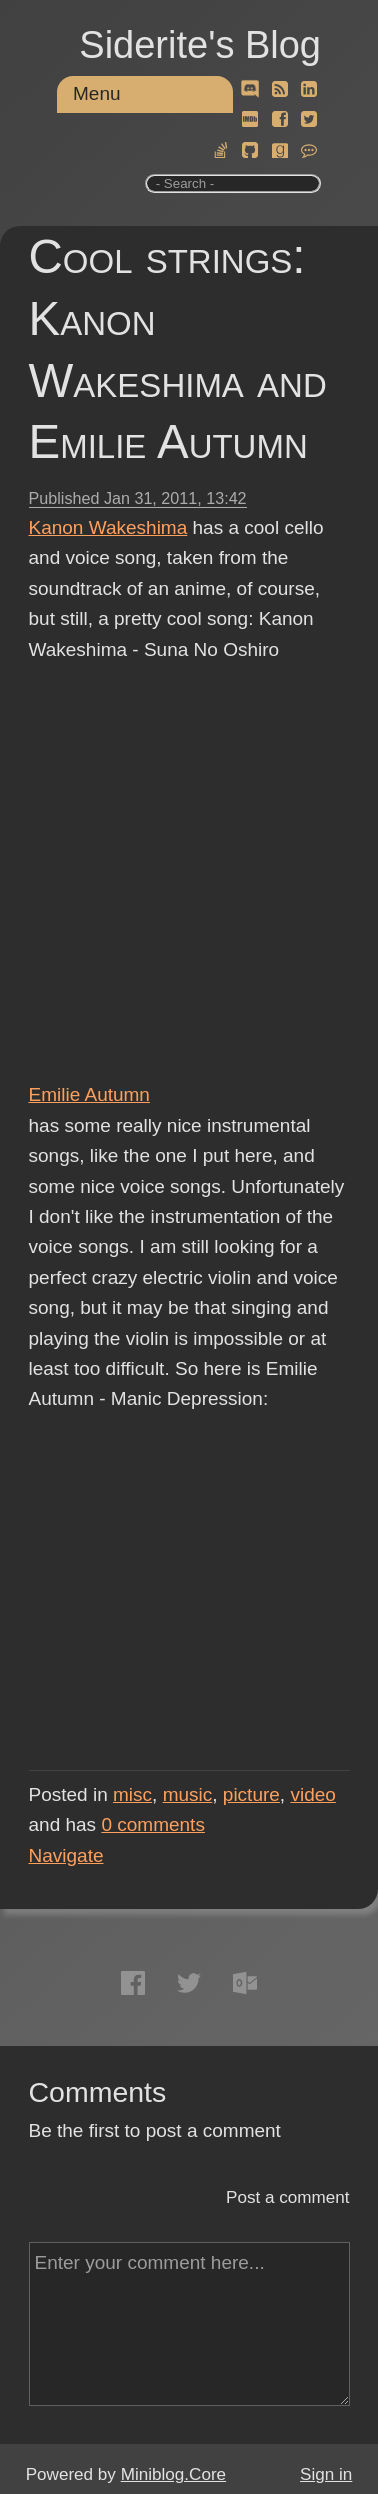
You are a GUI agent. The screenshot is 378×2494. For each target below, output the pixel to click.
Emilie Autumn (89, 1094)
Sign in (326, 2474)
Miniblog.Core (173, 2474)
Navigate (66, 1855)
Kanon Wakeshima (108, 527)
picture (251, 1794)
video (312, 1794)
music (188, 1794)
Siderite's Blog (200, 45)
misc (132, 1794)
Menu (97, 93)
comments (153, 1824)
